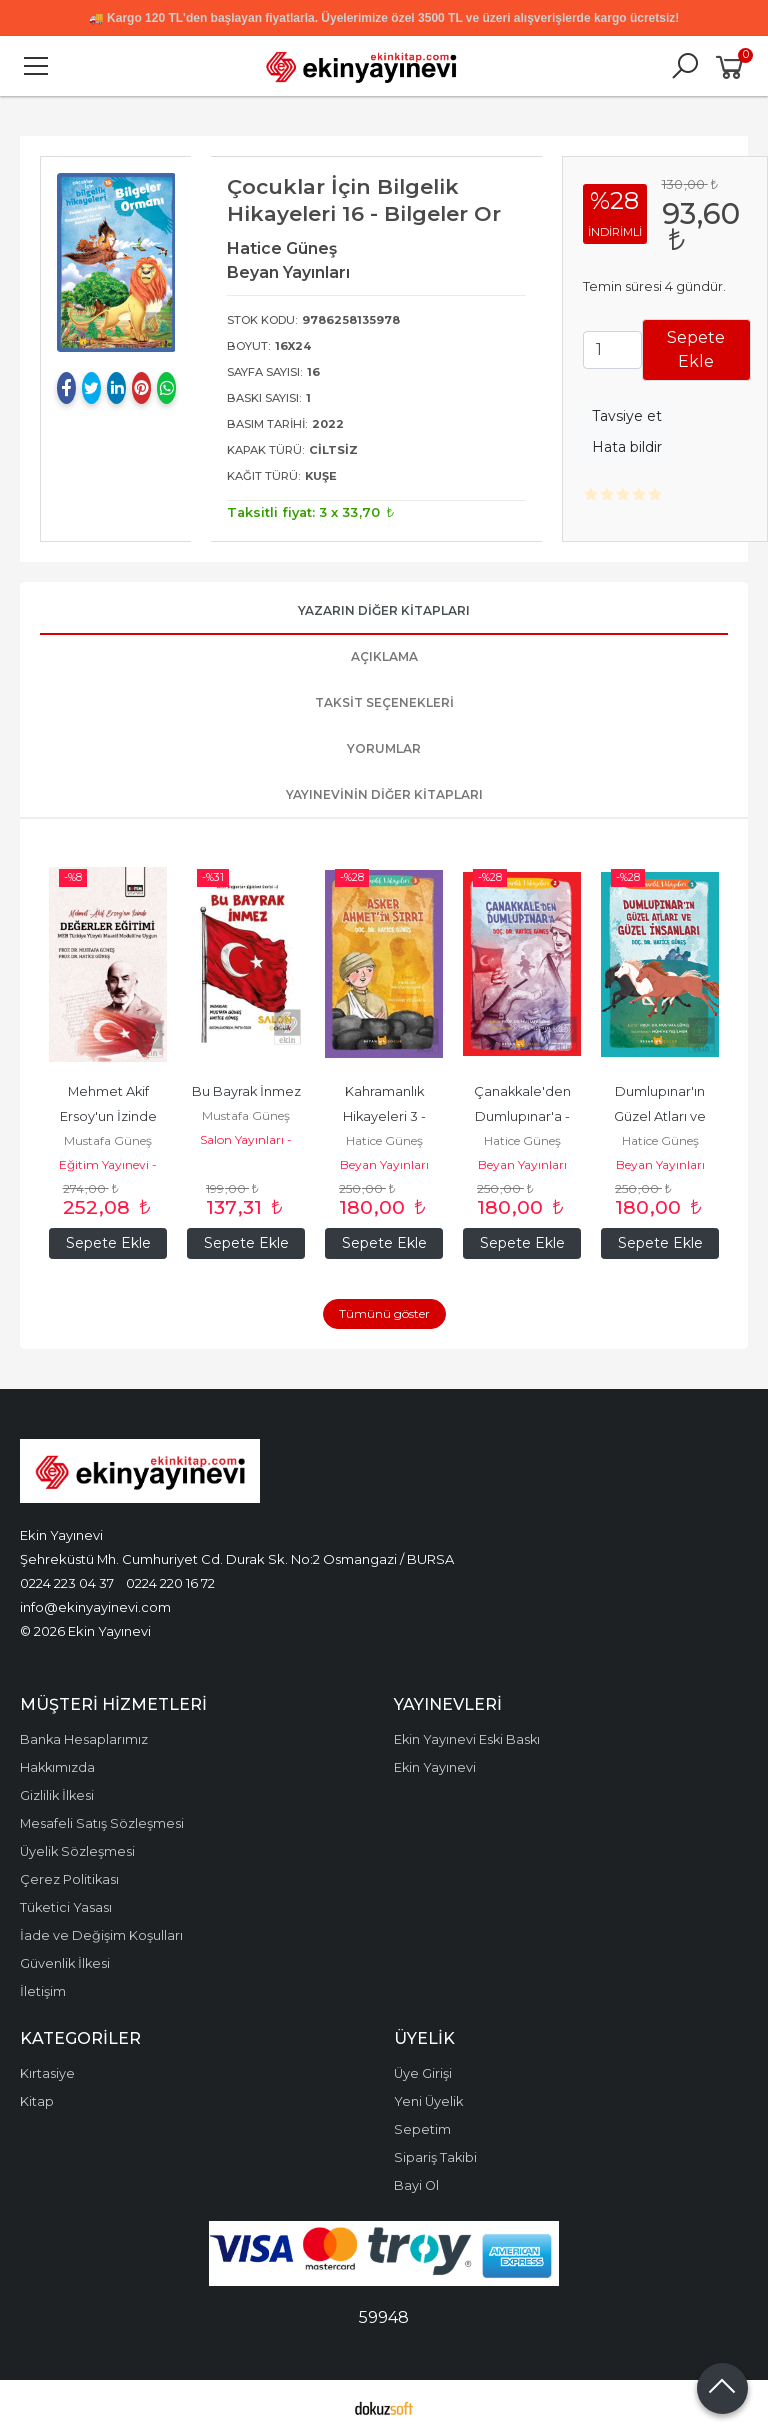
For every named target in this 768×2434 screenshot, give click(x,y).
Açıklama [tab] (384, 656)
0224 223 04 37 (67, 1583)
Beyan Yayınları (384, 1164)
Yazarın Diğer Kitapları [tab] (384, 610)
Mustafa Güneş (108, 1140)
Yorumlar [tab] (384, 748)
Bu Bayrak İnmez (246, 1091)
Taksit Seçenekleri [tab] (384, 702)
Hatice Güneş (384, 1140)
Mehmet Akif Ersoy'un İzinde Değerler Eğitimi (108, 1116)
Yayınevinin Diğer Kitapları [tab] (384, 794)
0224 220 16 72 (170, 1583)
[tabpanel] (116, 262)
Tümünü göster (384, 1313)
